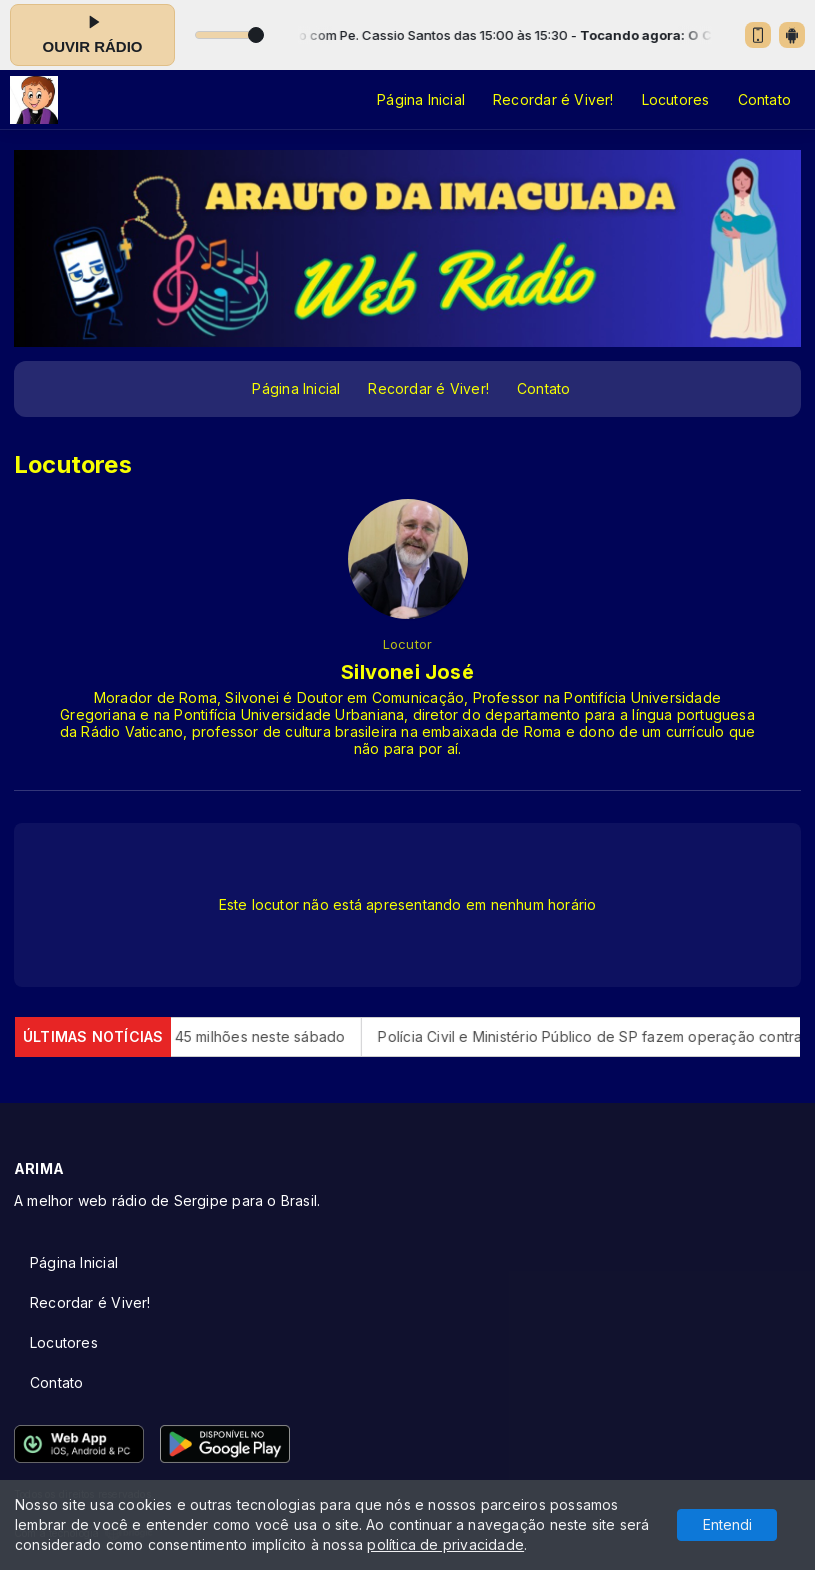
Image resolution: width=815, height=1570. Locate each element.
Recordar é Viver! (553, 99)
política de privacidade (445, 1544)
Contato (764, 99)
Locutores (676, 99)
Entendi (727, 1524)
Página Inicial (421, 99)
